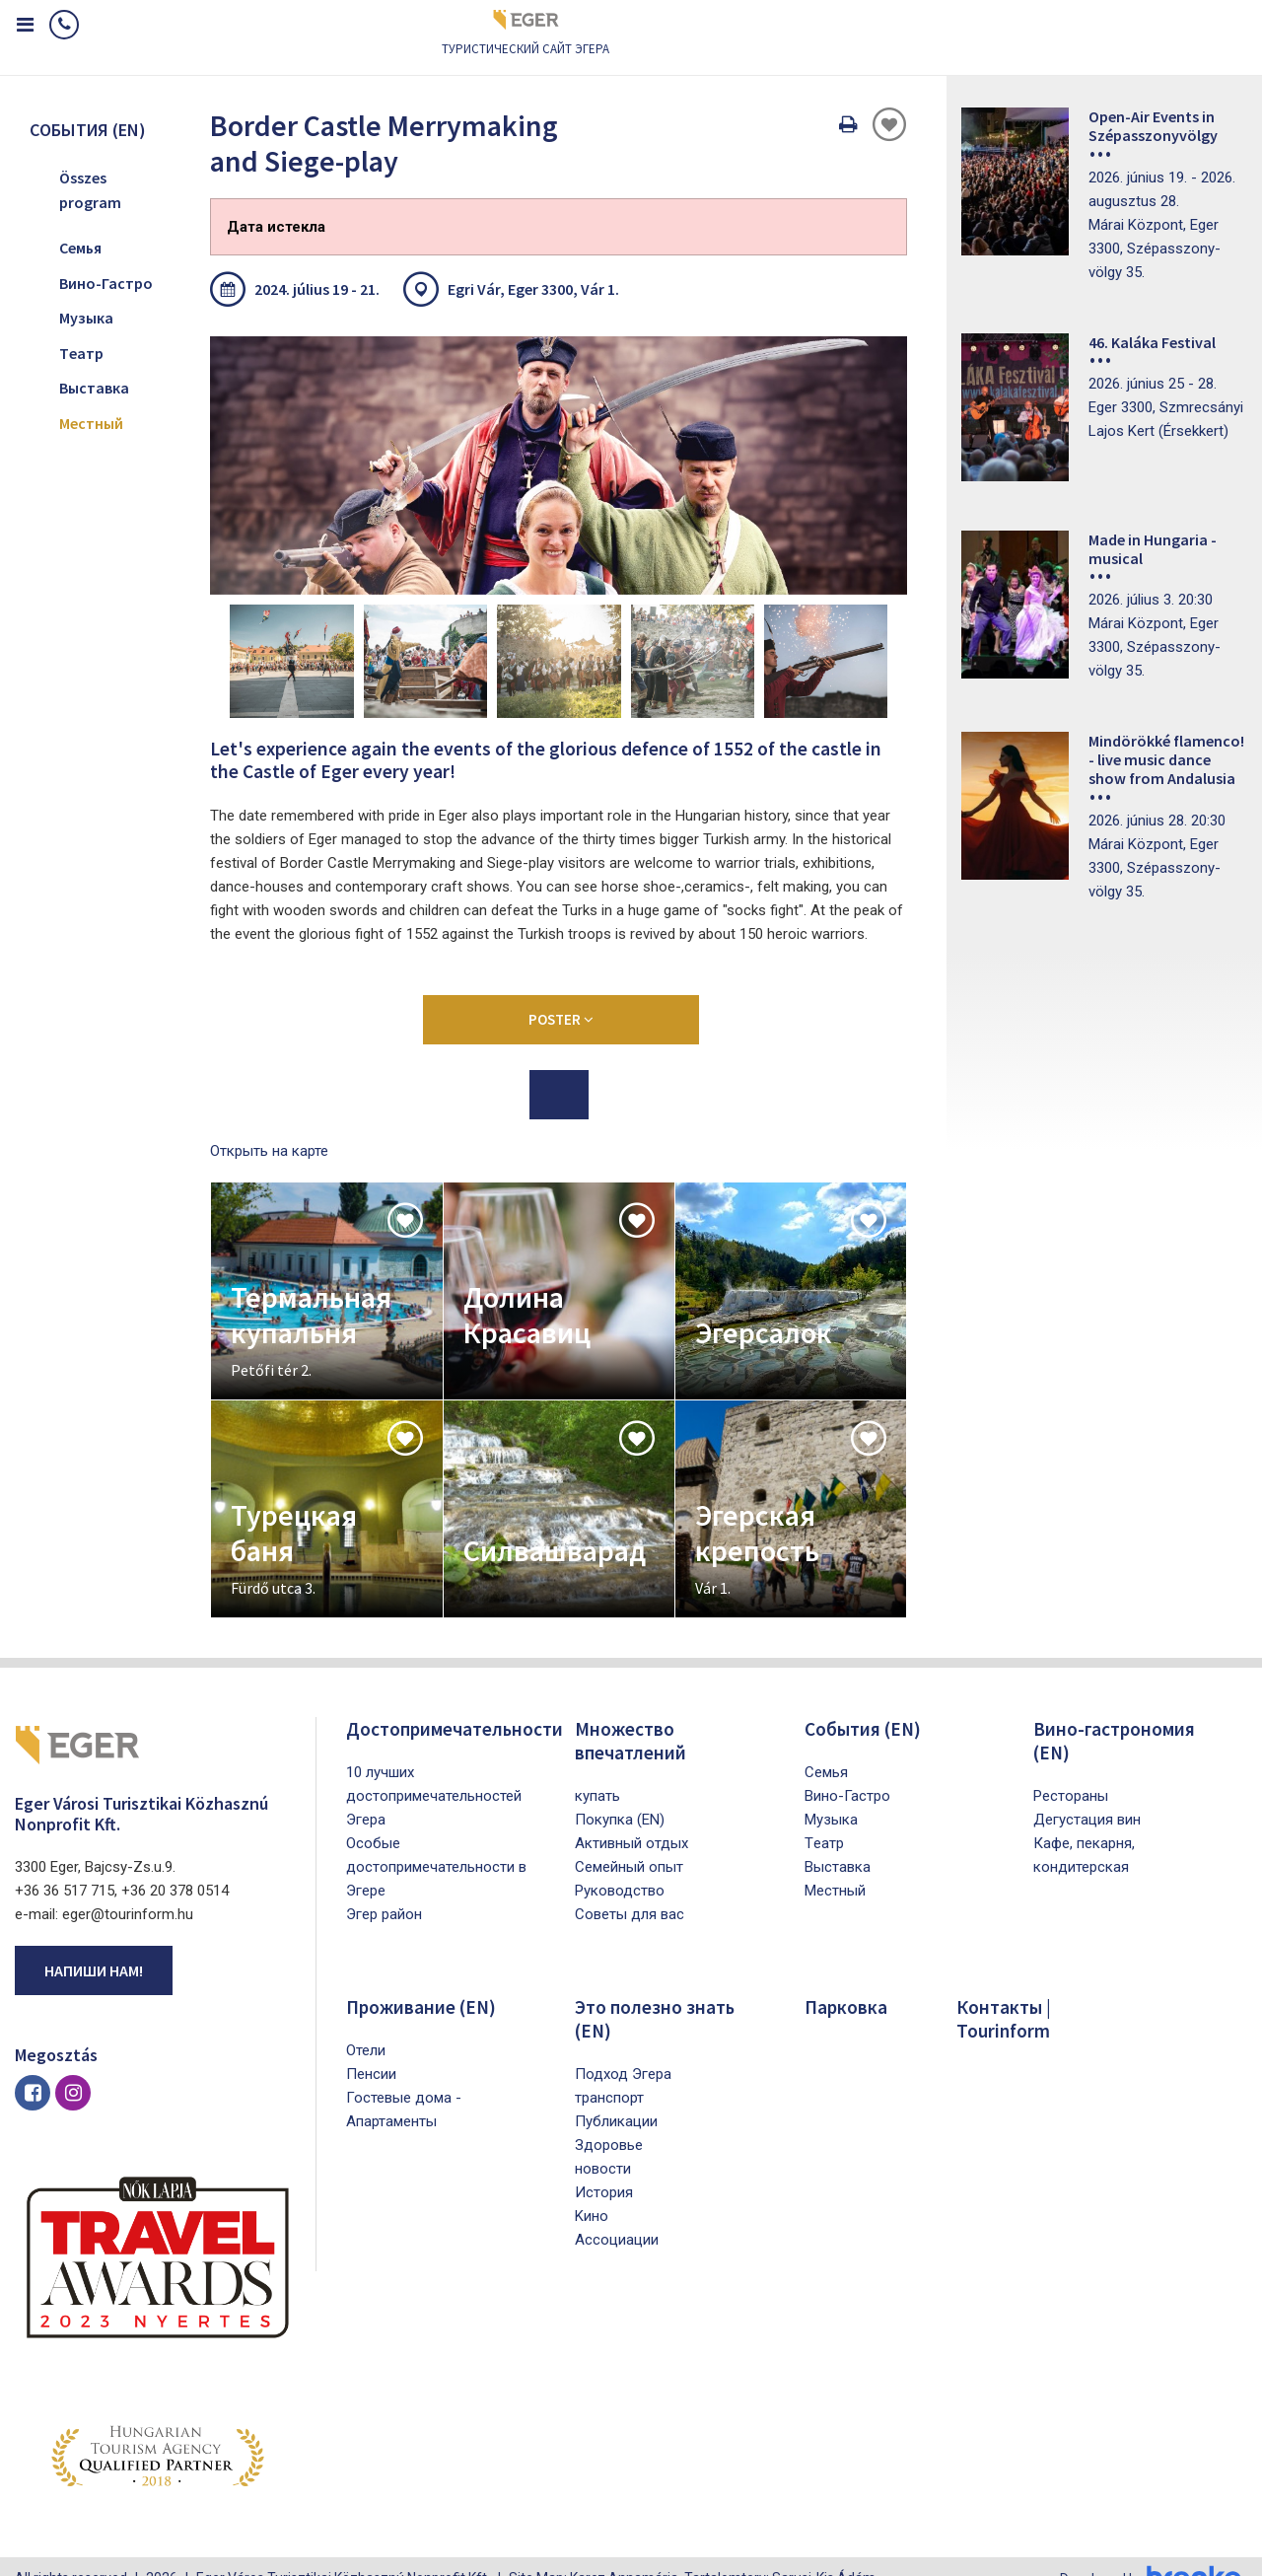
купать (597, 1770)
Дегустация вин (1087, 1794)
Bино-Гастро (106, 283)
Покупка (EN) (620, 1794)
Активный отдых (631, 1817)
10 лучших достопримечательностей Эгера (434, 1770)
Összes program (90, 190)
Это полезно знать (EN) (655, 1992)
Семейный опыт (629, 1841)
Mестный (91, 423)
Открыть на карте (269, 1125)
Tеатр (81, 353)
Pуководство (620, 1865)
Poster (561, 993)
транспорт (609, 2072)
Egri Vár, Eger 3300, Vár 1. (533, 289)
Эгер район (384, 1888)
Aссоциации (617, 2214)
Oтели (366, 2025)
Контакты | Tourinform (1005, 1992)
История (604, 2167)
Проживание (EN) (423, 1980)
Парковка (847, 1980)
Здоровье (609, 2119)
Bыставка (94, 387)
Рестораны (1070, 1770)
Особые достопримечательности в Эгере (436, 1841)
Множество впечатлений (631, 1714)
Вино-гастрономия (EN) (1115, 1714)
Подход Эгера (623, 2048)
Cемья (80, 247)
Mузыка (86, 317)
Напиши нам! (93, 1946)
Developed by (1153, 2554)
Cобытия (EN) (865, 1702)
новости (603, 2143)
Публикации (616, 2096)
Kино (591, 2190)
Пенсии (371, 2048)
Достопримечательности (456, 1702)
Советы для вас (629, 1888)
